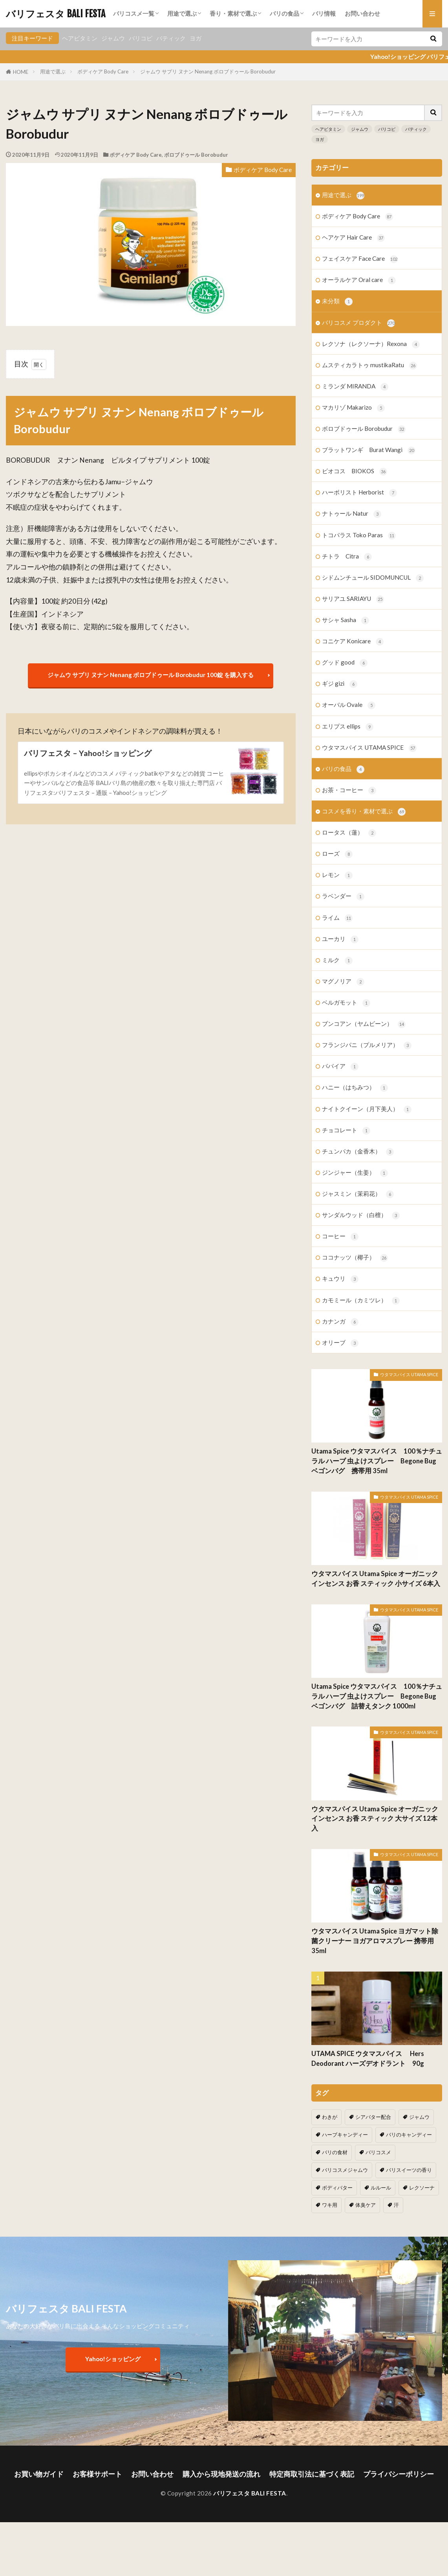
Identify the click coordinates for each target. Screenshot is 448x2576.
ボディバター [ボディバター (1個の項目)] (337, 2187)
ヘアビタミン (79, 38)
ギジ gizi (339, 684)
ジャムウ (113, 38)
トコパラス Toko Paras (359, 535)
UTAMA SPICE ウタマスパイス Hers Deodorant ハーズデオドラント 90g (371, 2058)
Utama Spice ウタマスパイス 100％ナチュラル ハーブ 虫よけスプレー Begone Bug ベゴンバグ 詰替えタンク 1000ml (376, 1696)
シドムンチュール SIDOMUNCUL (373, 578)
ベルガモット (346, 1003)
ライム (337, 918)
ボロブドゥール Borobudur (196, 155)
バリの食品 (284, 13)
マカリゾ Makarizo (353, 408)
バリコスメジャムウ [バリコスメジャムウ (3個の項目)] (345, 2170)
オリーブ (340, 1343)
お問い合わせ (362, 13)
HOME (20, 72)
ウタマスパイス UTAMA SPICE (369, 748)
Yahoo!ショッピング (113, 2358)
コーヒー (340, 1236)
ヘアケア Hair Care (353, 238)
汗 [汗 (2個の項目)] (396, 2205)
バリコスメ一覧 (133, 13)
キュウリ (340, 1279)
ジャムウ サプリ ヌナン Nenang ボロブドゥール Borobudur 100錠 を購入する (151, 674)
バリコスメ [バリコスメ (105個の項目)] (378, 2152)
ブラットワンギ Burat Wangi (368, 450)
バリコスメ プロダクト (358, 323)
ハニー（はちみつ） (355, 1088)
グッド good (345, 663)
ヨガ (195, 38)
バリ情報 (324, 13)
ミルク (337, 960)
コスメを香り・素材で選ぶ (364, 811)
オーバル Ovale (348, 705)
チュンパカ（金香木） (358, 1152)
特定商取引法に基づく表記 (311, 2474)
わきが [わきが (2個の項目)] (329, 2117)
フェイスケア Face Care (360, 259)
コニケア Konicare (353, 641)
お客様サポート (97, 2474)
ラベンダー (343, 896)
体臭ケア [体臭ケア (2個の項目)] (365, 2205)
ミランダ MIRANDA (355, 387)
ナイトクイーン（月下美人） (366, 1109)
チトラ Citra (347, 557)
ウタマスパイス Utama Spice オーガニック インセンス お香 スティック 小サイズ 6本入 (375, 1578)
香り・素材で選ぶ (233, 13)
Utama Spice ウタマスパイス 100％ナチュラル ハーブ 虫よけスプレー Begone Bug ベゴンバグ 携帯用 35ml (376, 1461)
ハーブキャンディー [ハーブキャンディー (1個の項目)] (345, 2134)
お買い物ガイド (39, 2474)
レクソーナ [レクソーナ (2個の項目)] (422, 2187)
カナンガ (340, 1322)
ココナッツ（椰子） (355, 1258)
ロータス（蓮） (349, 833)
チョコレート (346, 1130)
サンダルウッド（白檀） (361, 1215)
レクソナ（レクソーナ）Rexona (371, 344)
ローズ (337, 854)
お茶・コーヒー (349, 790)
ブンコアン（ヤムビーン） (364, 1024)
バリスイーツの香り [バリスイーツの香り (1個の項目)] (409, 2170)
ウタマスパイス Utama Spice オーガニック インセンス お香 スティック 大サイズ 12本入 (374, 1819)
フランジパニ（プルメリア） (366, 1045)
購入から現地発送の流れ (221, 2474)
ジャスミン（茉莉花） (358, 1194)
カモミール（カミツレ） (361, 1300)
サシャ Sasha (345, 620)
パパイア (340, 1066)
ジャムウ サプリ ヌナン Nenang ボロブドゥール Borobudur (208, 71)
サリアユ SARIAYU (353, 599)
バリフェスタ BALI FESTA (55, 13)
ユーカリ (340, 939)
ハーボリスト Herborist (359, 493)
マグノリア (343, 982)
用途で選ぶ (182, 13)
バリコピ (140, 38)
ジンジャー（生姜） (355, 1173)
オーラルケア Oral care (359, 280)
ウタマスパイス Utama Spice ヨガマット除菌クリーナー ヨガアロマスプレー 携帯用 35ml (374, 1941)
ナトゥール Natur (351, 514)
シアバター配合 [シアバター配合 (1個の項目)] (373, 2117)
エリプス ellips (347, 727)
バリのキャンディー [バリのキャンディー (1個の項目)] (409, 2134)
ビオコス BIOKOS (354, 471)
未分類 (337, 301)
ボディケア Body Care (102, 71)
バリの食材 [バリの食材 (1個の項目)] (334, 2152)
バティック (171, 38)
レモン (337, 875)
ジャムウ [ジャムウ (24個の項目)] (419, 2117)
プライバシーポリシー (398, 2474)
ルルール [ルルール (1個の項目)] (381, 2187)
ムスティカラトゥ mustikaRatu (369, 365)
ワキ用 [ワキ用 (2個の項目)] (329, 2205)
